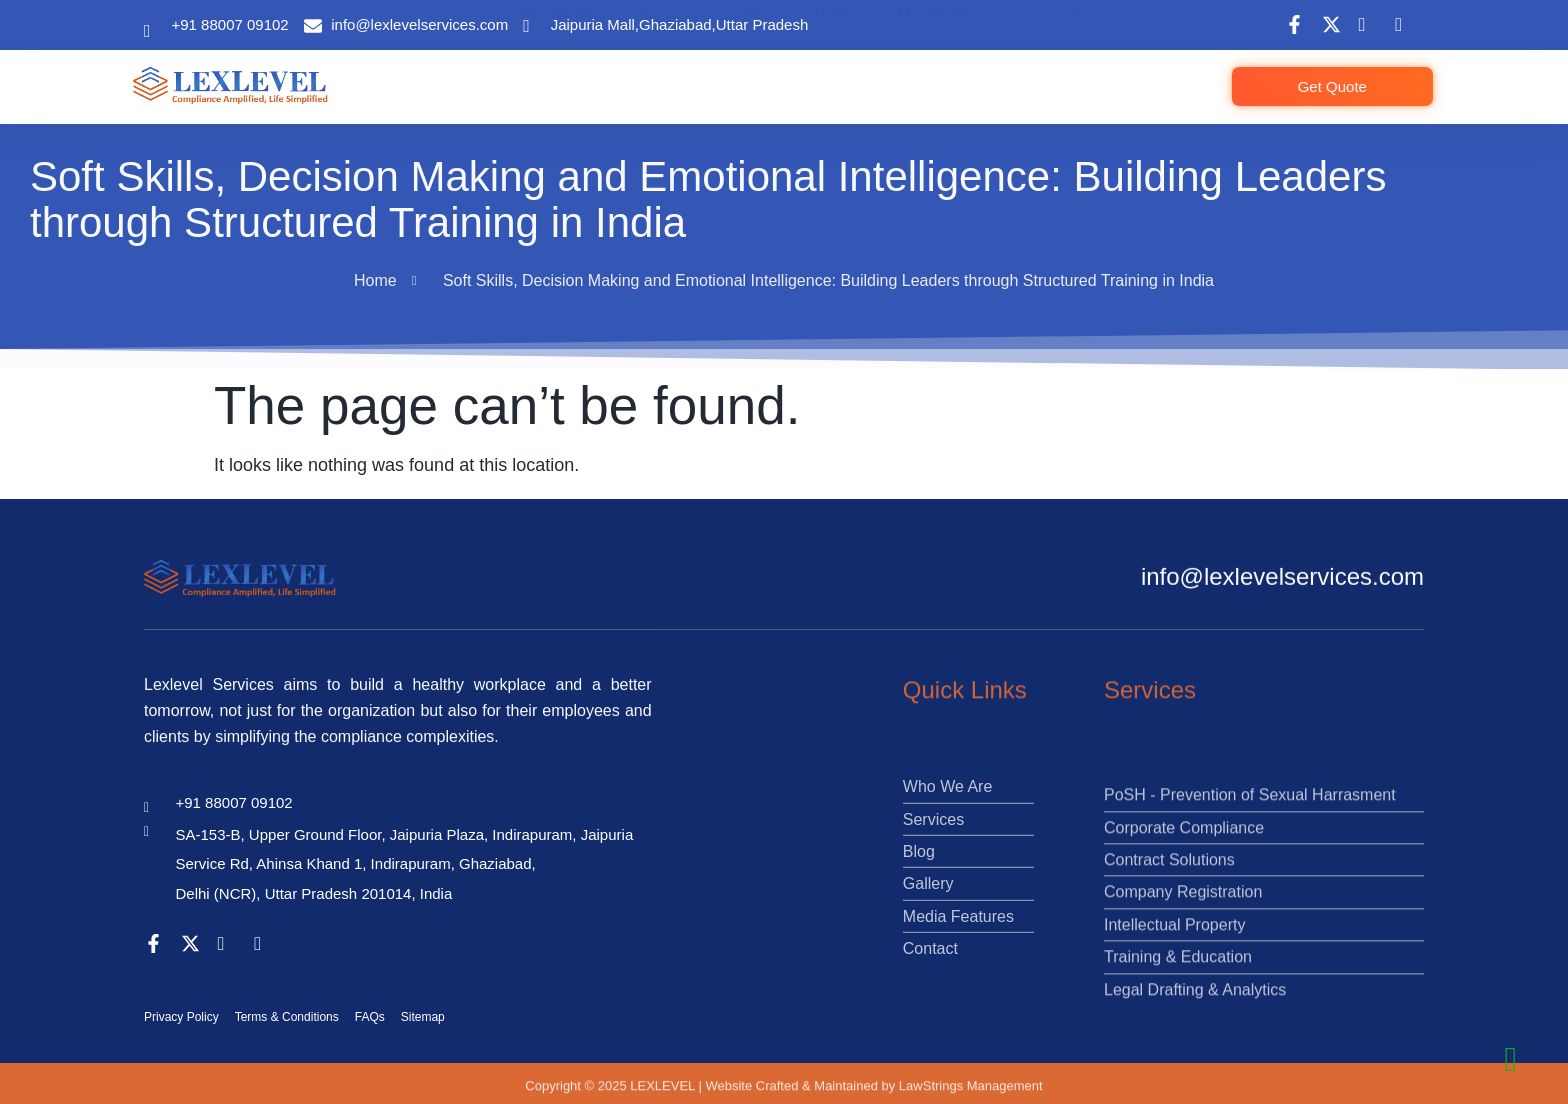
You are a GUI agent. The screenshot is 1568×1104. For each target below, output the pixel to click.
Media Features (956, 71)
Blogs (770, 71)
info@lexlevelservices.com (1282, 582)
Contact (1069, 71)
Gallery (845, 71)
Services (682, 71)
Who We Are (570, 71)
